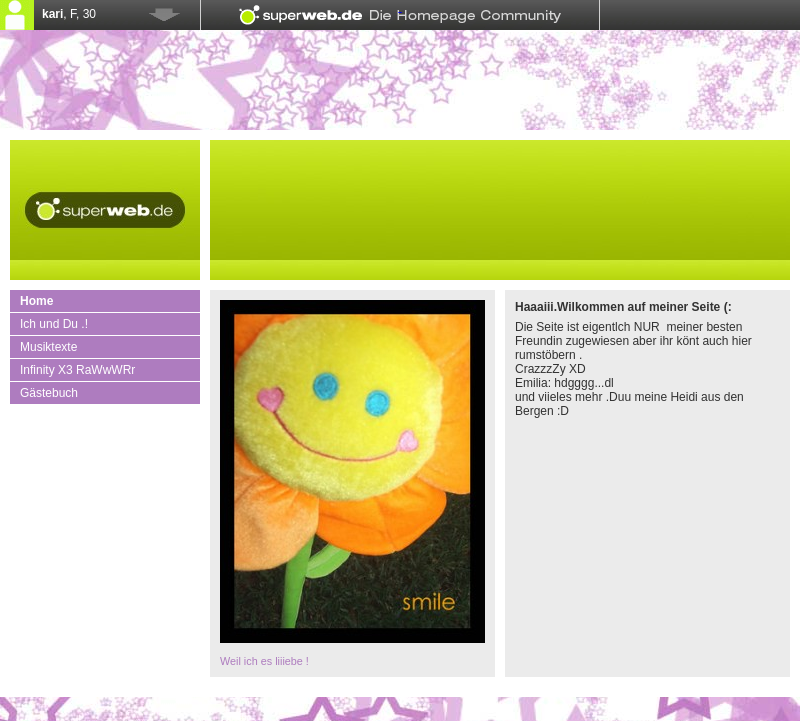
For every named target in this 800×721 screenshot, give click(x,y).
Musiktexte (48, 347)
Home (36, 301)
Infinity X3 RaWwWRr (77, 370)
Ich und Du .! (54, 324)
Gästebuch (49, 393)
